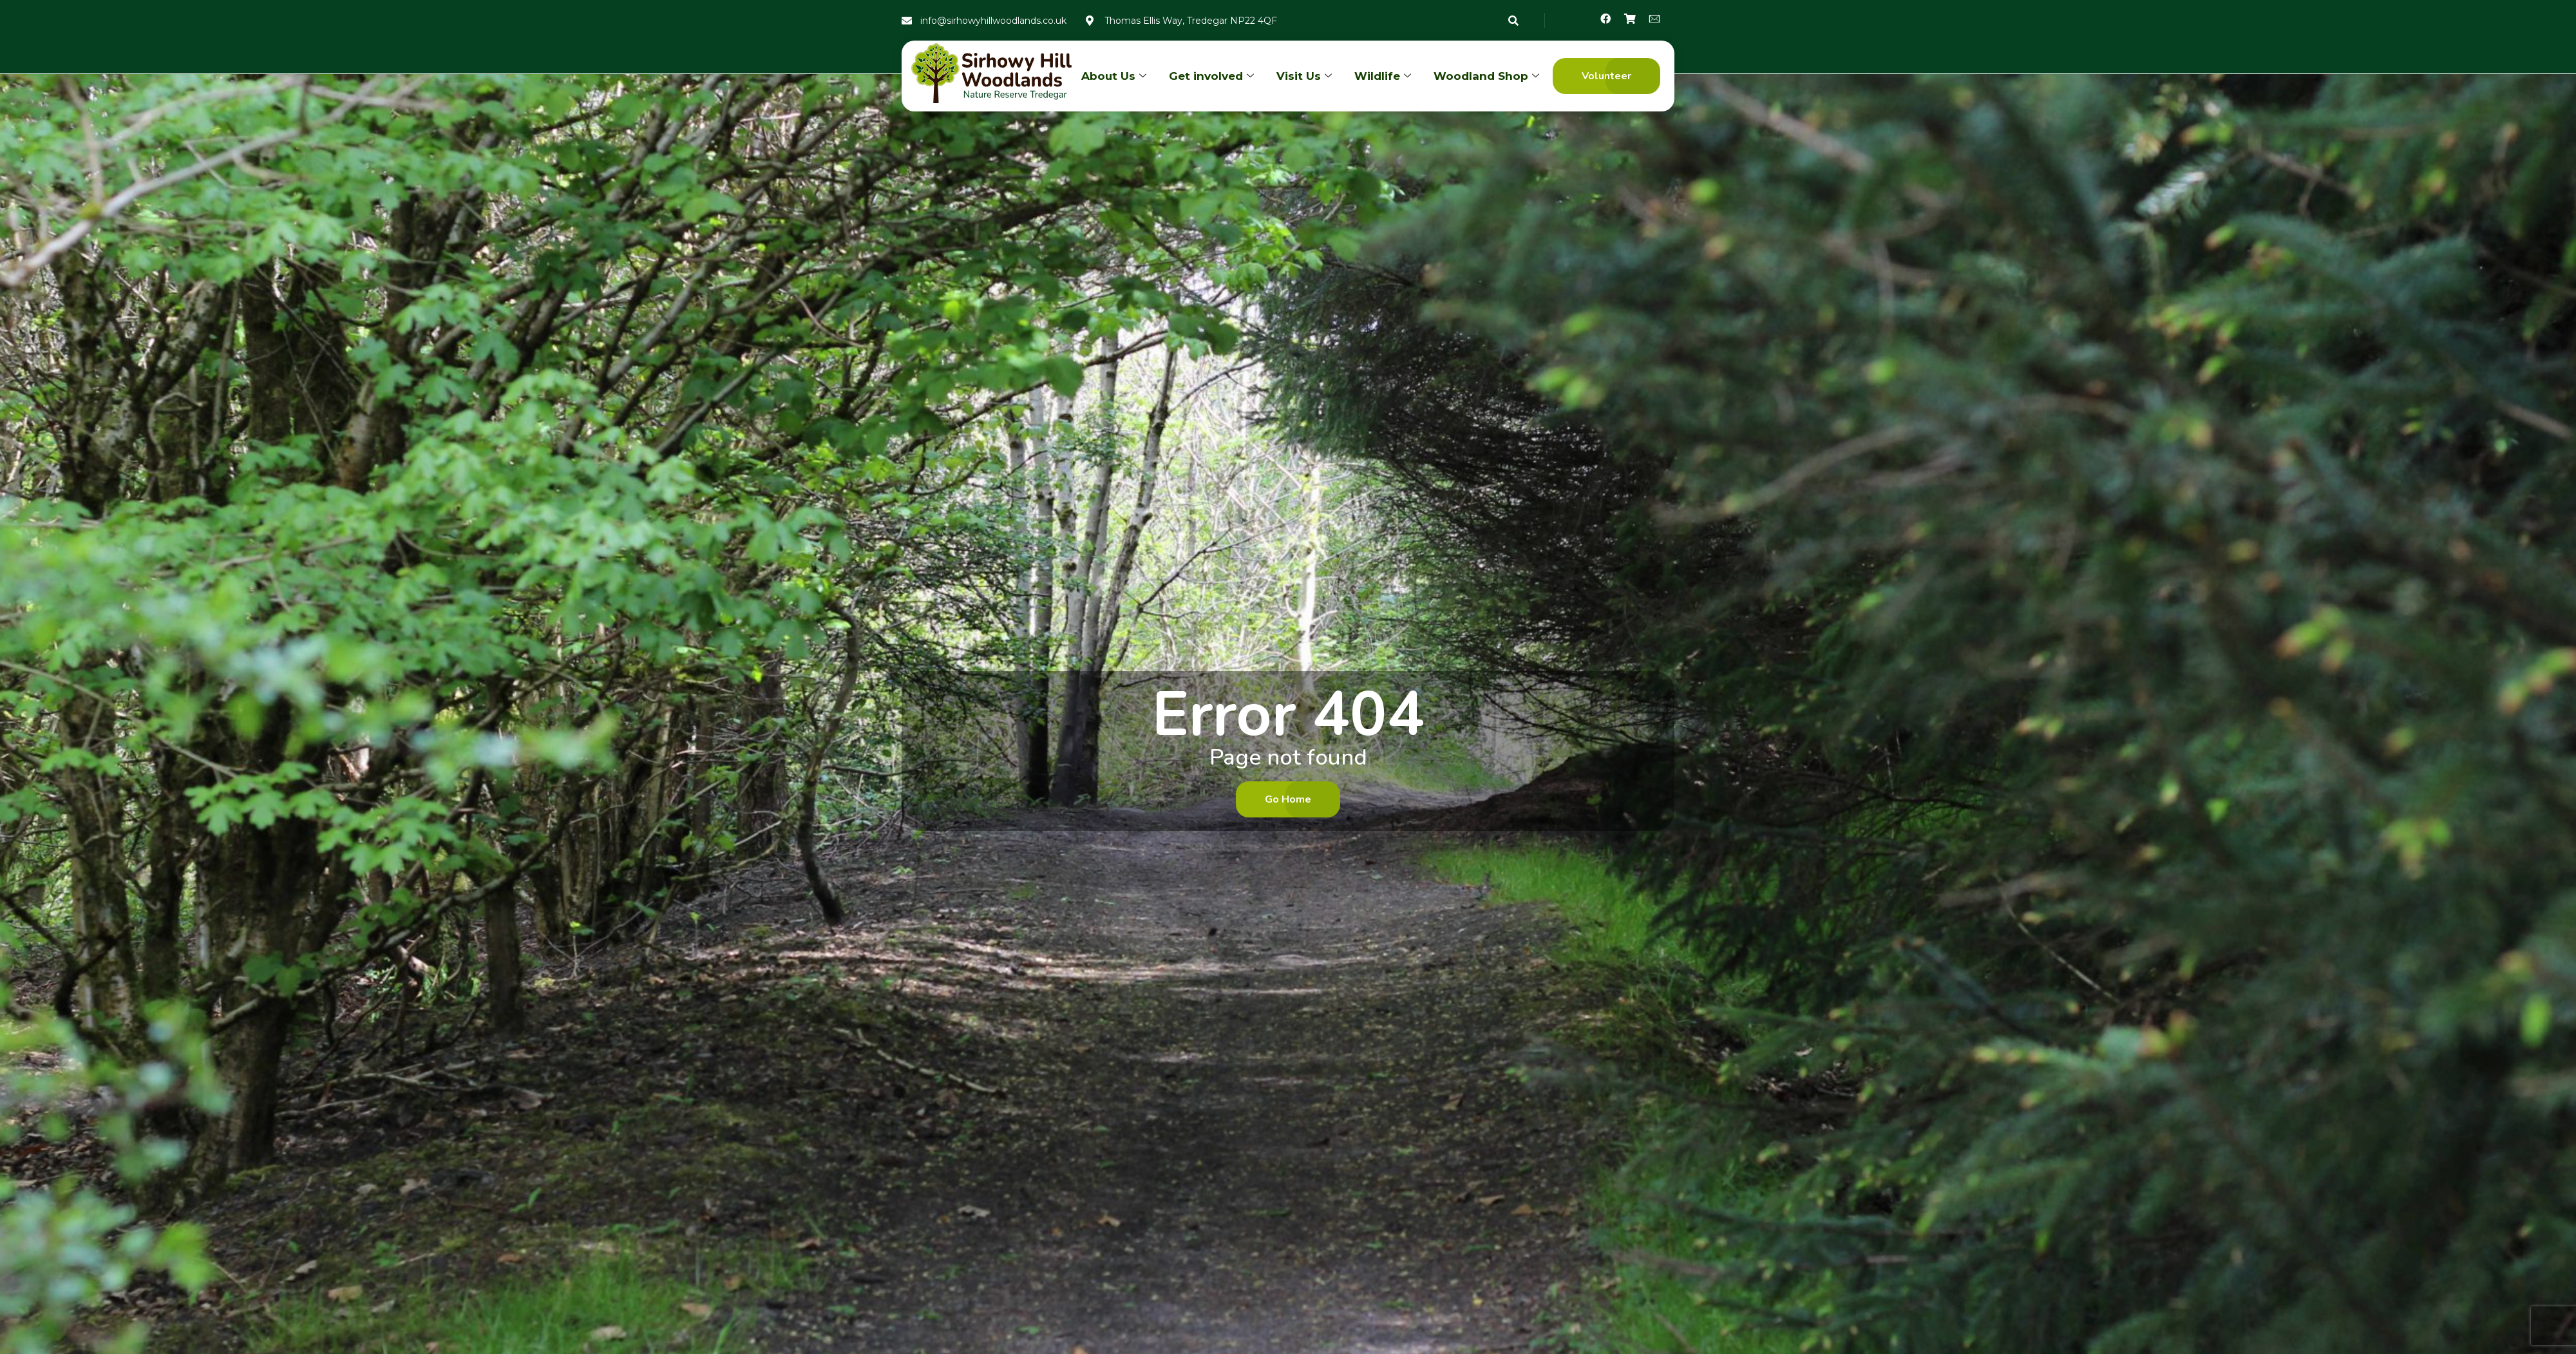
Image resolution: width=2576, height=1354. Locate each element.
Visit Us (1305, 76)
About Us (1115, 76)
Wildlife (1384, 76)
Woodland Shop (1488, 76)
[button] (1606, 76)
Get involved (1213, 76)
